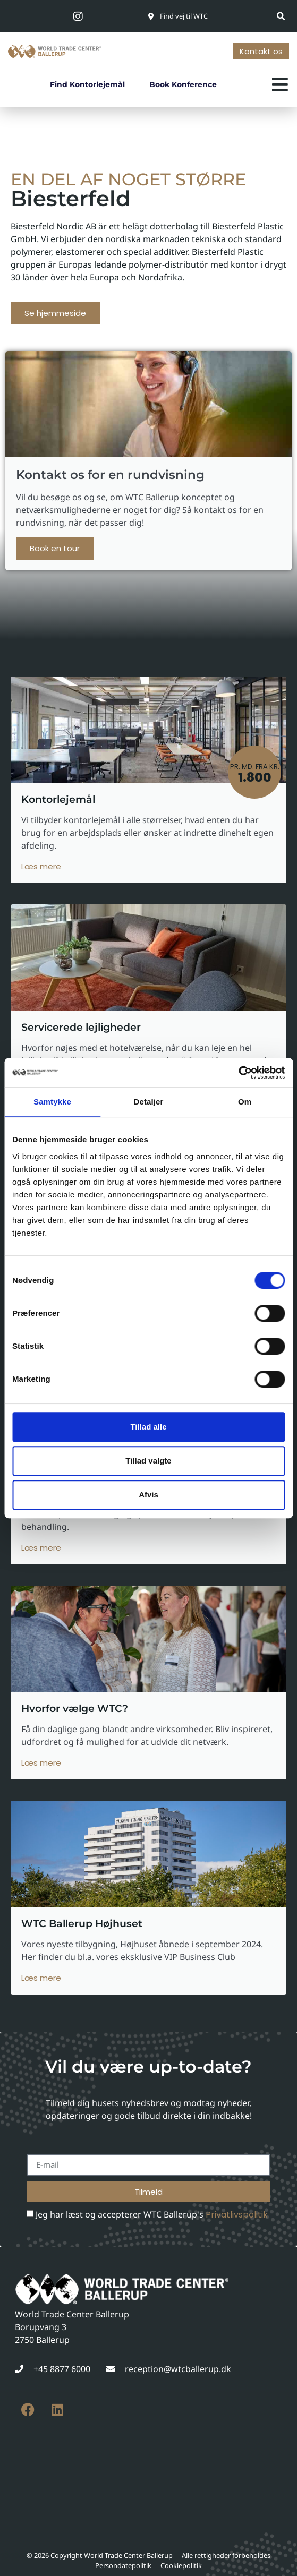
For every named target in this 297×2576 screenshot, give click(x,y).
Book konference (183, 84)
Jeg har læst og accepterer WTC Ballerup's (152, 2214)
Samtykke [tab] (52, 1101)
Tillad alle (148, 1426)
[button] (281, 16)
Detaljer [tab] (149, 1101)
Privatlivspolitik (237, 2215)
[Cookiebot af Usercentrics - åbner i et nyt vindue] (238, 1073)
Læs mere (41, 866)
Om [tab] (244, 1101)
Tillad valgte (148, 1460)
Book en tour (55, 548)
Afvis (148, 1494)
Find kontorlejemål (87, 84)
